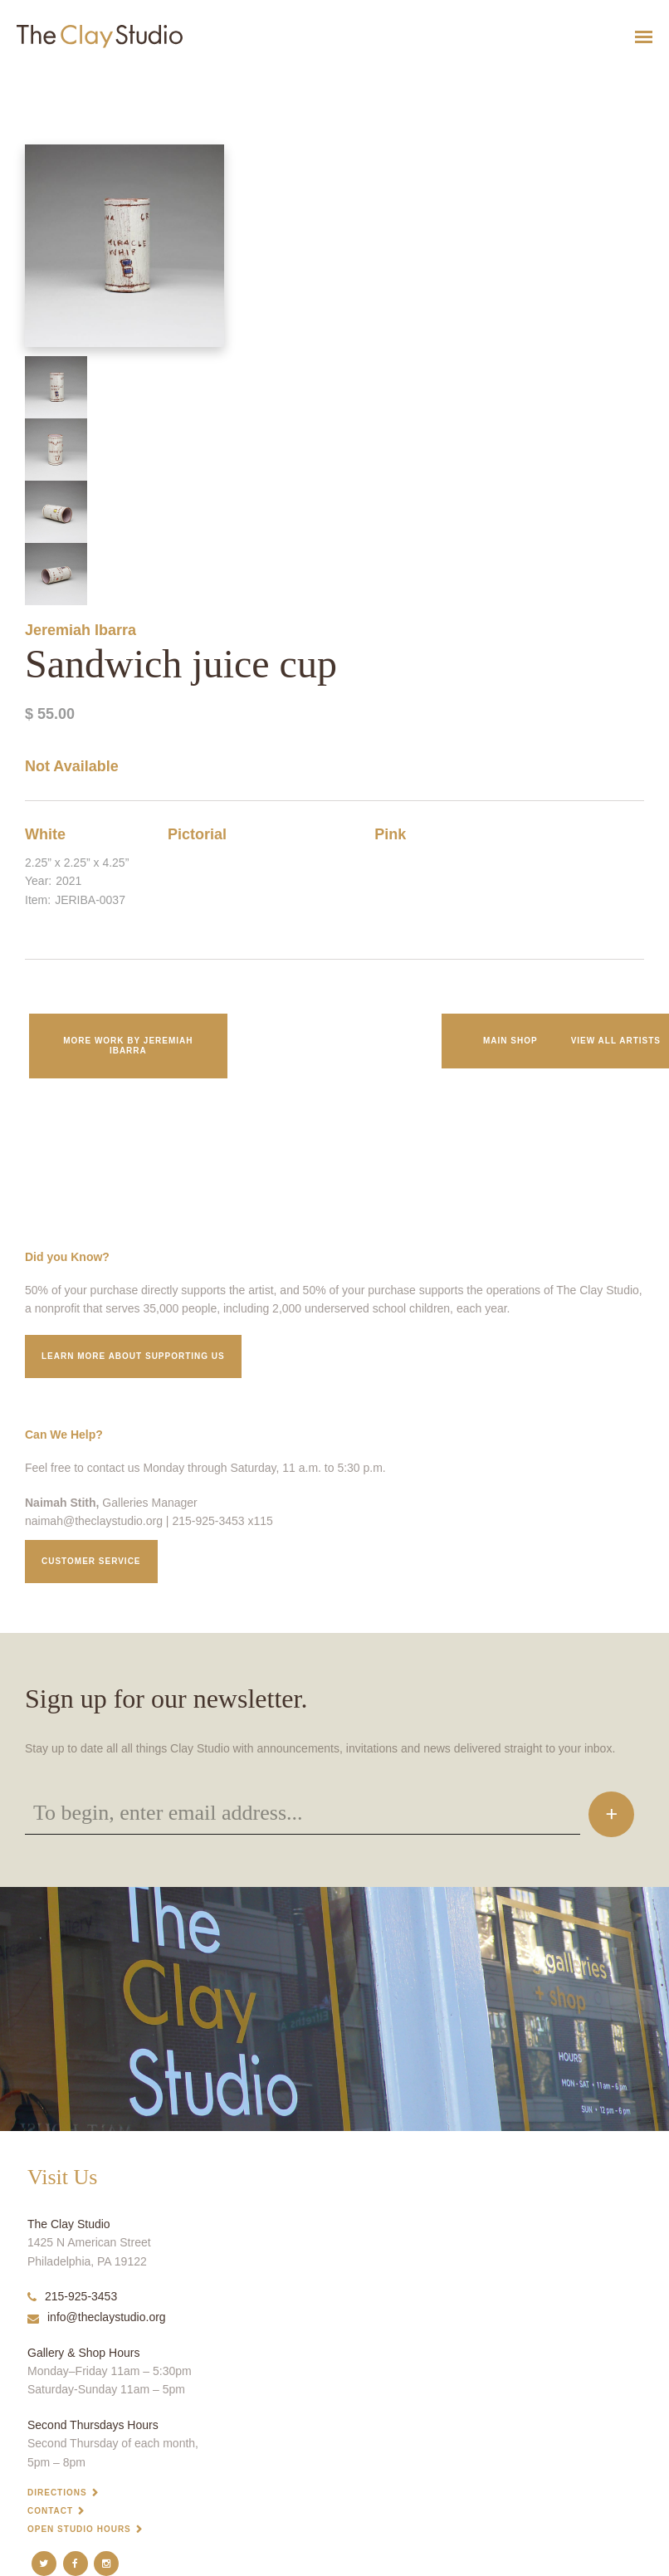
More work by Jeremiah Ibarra (128, 1045)
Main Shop (510, 1040)
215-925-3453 (72, 2296)
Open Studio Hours (79, 2529)
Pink (390, 834)
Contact (50, 2510)
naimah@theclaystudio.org (94, 1521)
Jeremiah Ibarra (80, 630)
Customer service (91, 1561)
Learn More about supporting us (133, 1356)
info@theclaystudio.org (96, 2317)
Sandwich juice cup (32, 77)
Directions (57, 2492)
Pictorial (197, 834)
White (45, 834)
